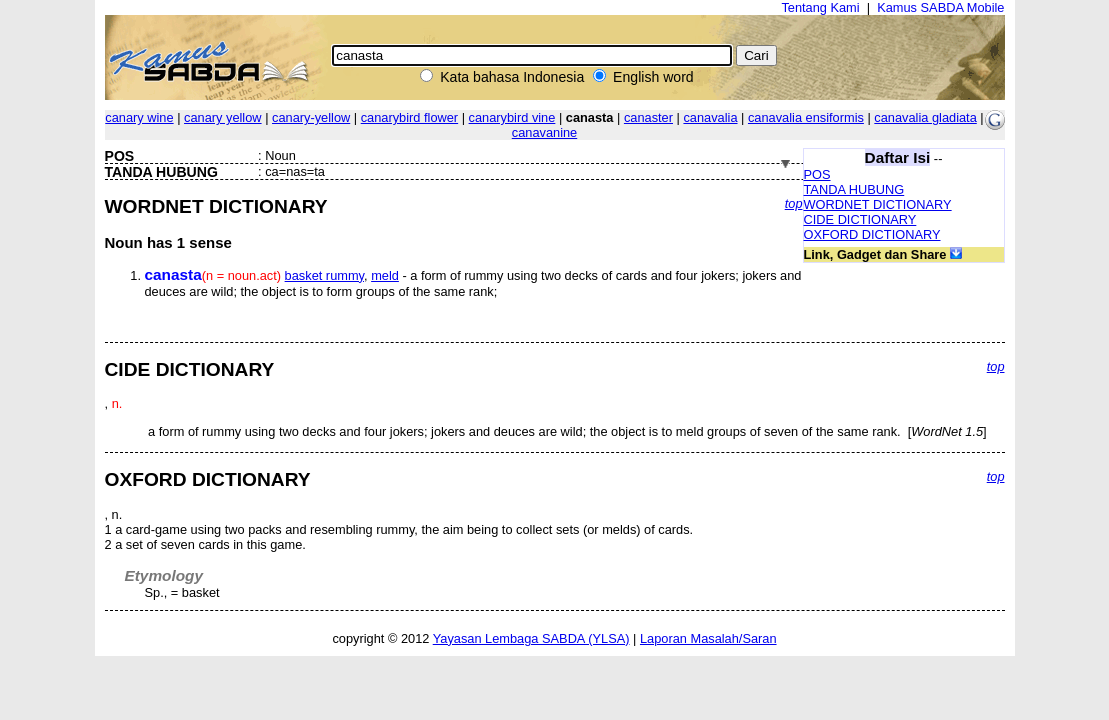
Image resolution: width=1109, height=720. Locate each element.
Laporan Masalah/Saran (708, 638)
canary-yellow (311, 117)
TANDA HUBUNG (854, 189)
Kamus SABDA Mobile (940, 7)
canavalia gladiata (925, 117)
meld (385, 275)
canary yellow (223, 117)
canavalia (710, 117)
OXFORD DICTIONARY (872, 234)
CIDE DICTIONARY (860, 219)
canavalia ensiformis (806, 117)
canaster (648, 117)
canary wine (139, 117)
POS (817, 174)
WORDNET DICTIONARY (878, 204)
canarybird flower (409, 117)
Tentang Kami (820, 7)
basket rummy (324, 275)
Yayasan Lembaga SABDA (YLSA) (531, 638)
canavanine (544, 132)
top (794, 203)
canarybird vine (512, 117)
